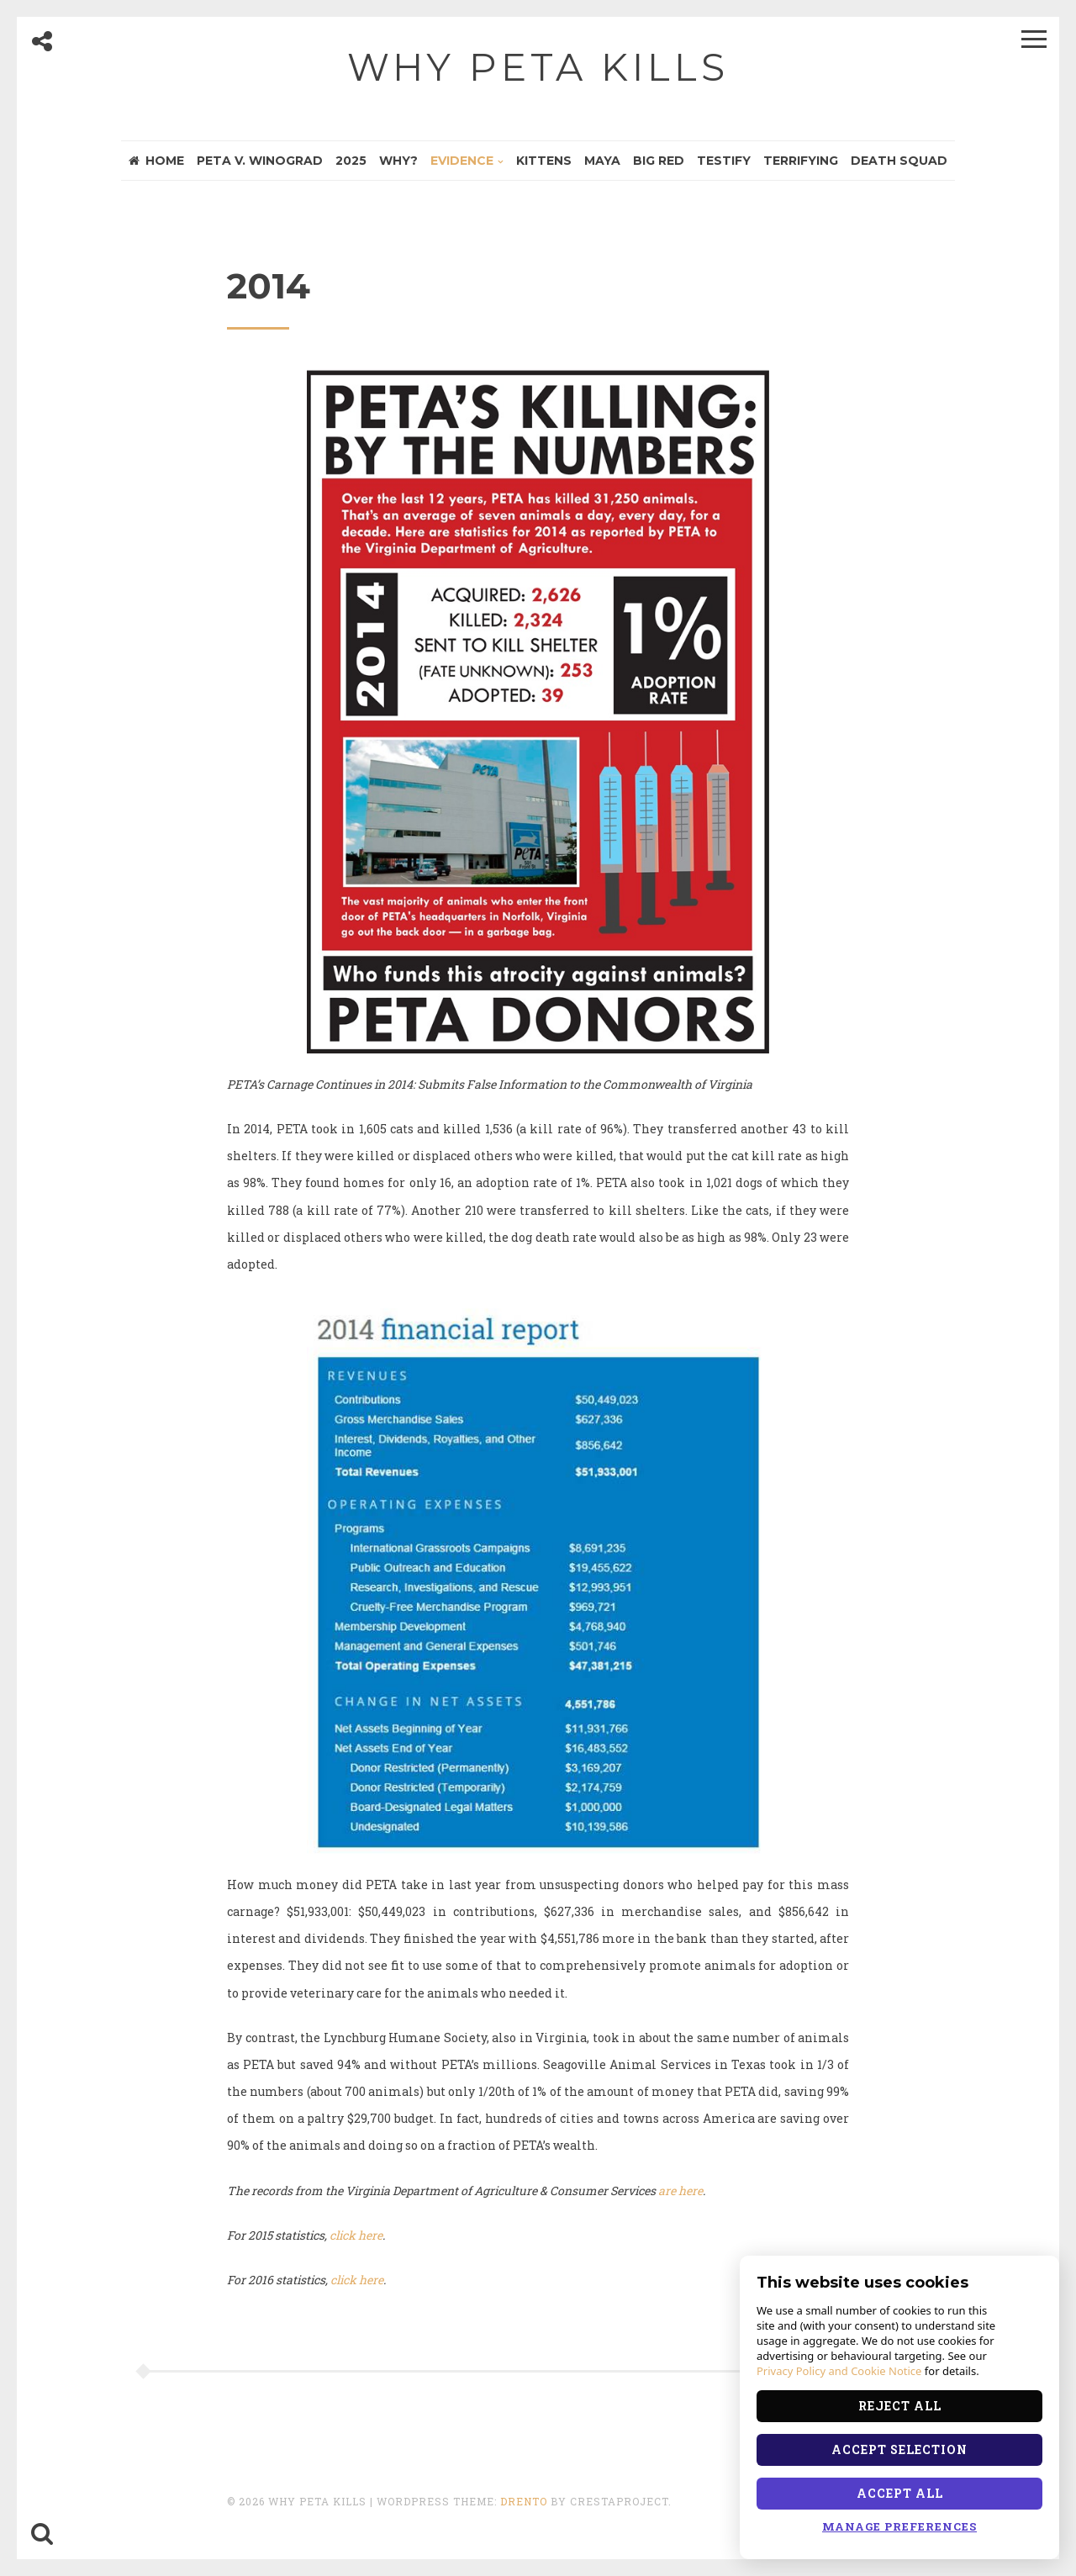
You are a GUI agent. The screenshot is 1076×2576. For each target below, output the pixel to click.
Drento (523, 2501)
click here (356, 2235)
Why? (398, 160)
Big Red (658, 160)
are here (680, 2191)
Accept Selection (899, 2449)
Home (156, 160)
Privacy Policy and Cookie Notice (839, 2370)
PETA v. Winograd (260, 160)
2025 (351, 160)
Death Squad (899, 160)
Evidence (461, 160)
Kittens (544, 160)
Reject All (900, 2406)
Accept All (900, 2493)
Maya (602, 160)
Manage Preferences (899, 2526)
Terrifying (800, 160)
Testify (724, 160)
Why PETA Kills (538, 67)
